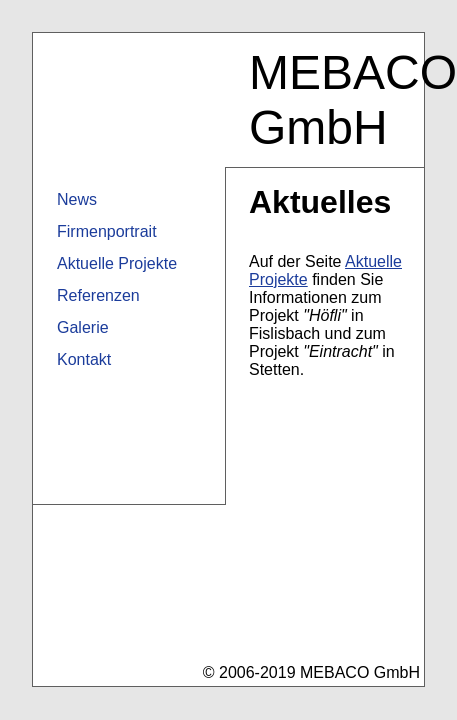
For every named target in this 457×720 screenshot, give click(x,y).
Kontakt (84, 359)
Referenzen (98, 295)
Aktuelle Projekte (117, 263)
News (77, 199)
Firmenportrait (107, 231)
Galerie (83, 327)
